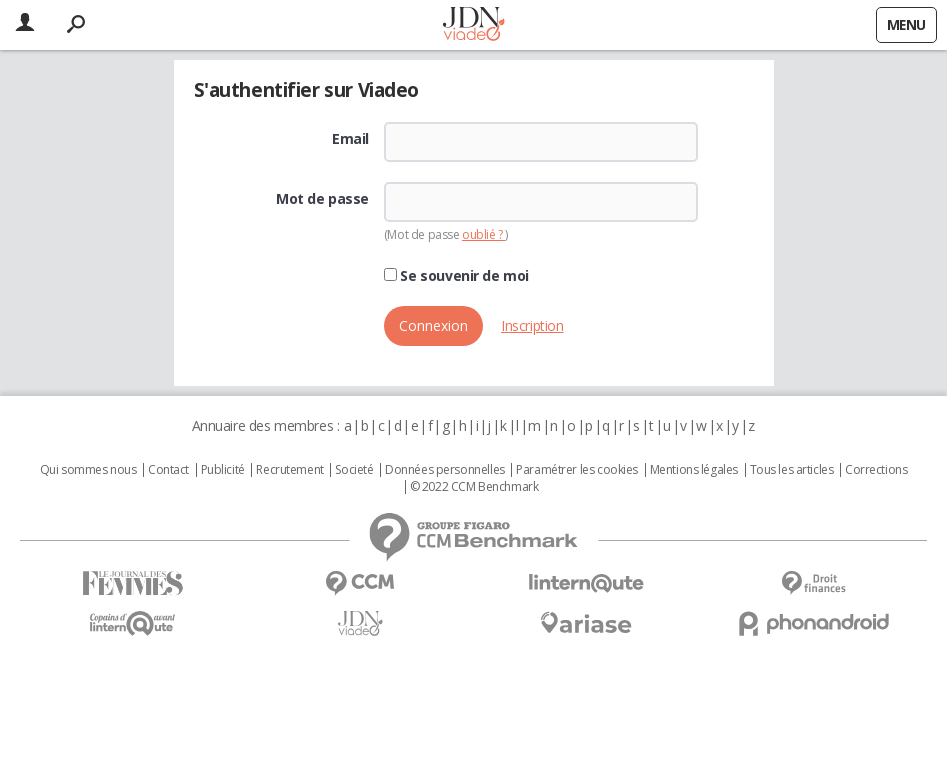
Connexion (433, 325)
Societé (354, 470)
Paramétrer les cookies (577, 470)
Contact (168, 470)
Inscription (532, 325)
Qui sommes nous (88, 470)
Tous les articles (792, 470)
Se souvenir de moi (456, 276)
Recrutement (289, 470)
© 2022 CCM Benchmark (474, 487)
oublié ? (483, 234)
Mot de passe (322, 199)
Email (350, 139)
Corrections (876, 470)
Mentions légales (694, 470)
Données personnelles (445, 470)
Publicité (223, 470)
